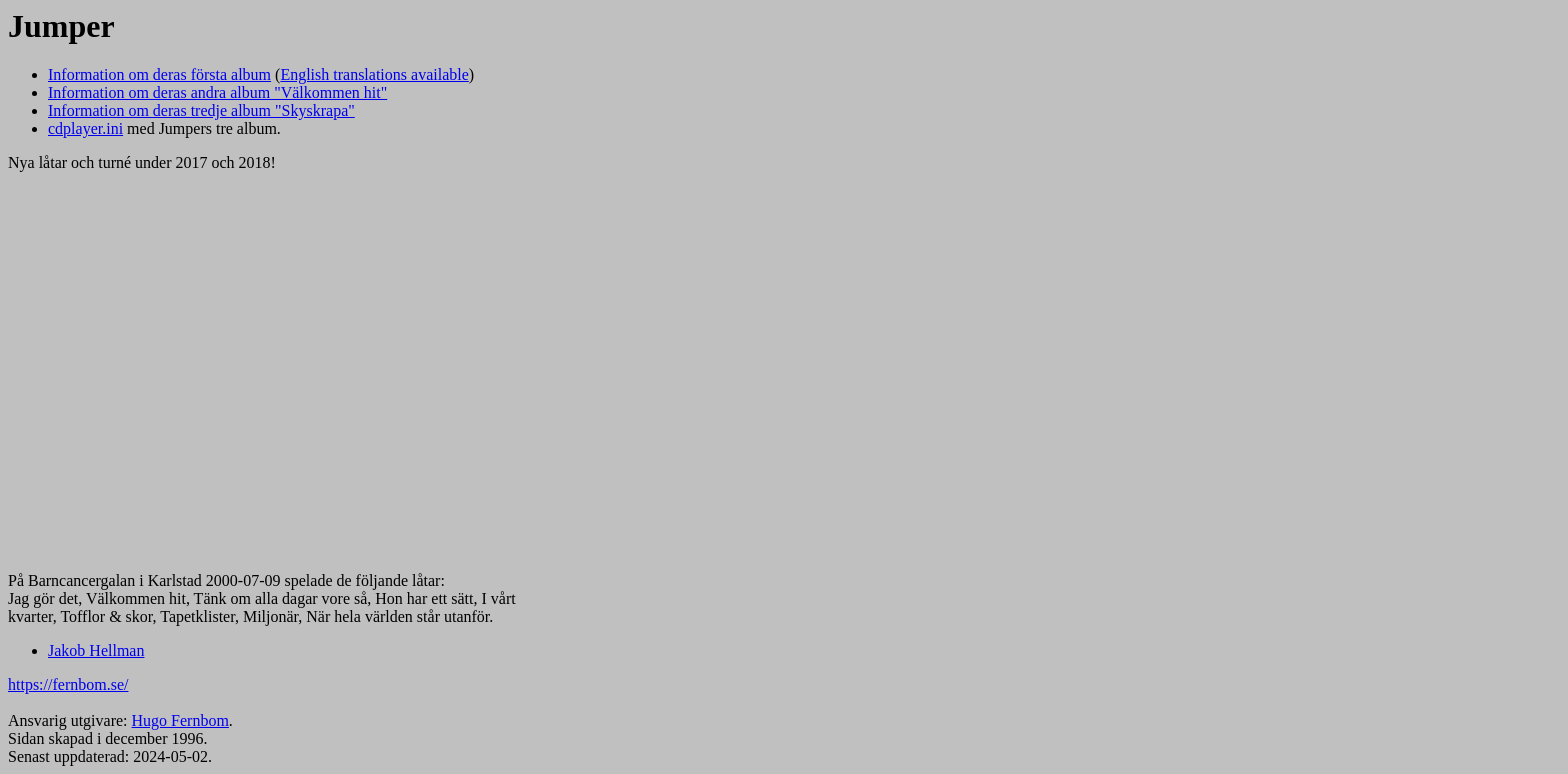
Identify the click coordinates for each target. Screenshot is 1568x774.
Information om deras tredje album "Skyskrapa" (201, 110)
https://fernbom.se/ (68, 684)
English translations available (374, 74)
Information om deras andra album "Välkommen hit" (217, 92)
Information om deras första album (159, 74)
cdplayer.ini (85, 128)
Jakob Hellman (96, 650)
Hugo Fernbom (180, 720)
